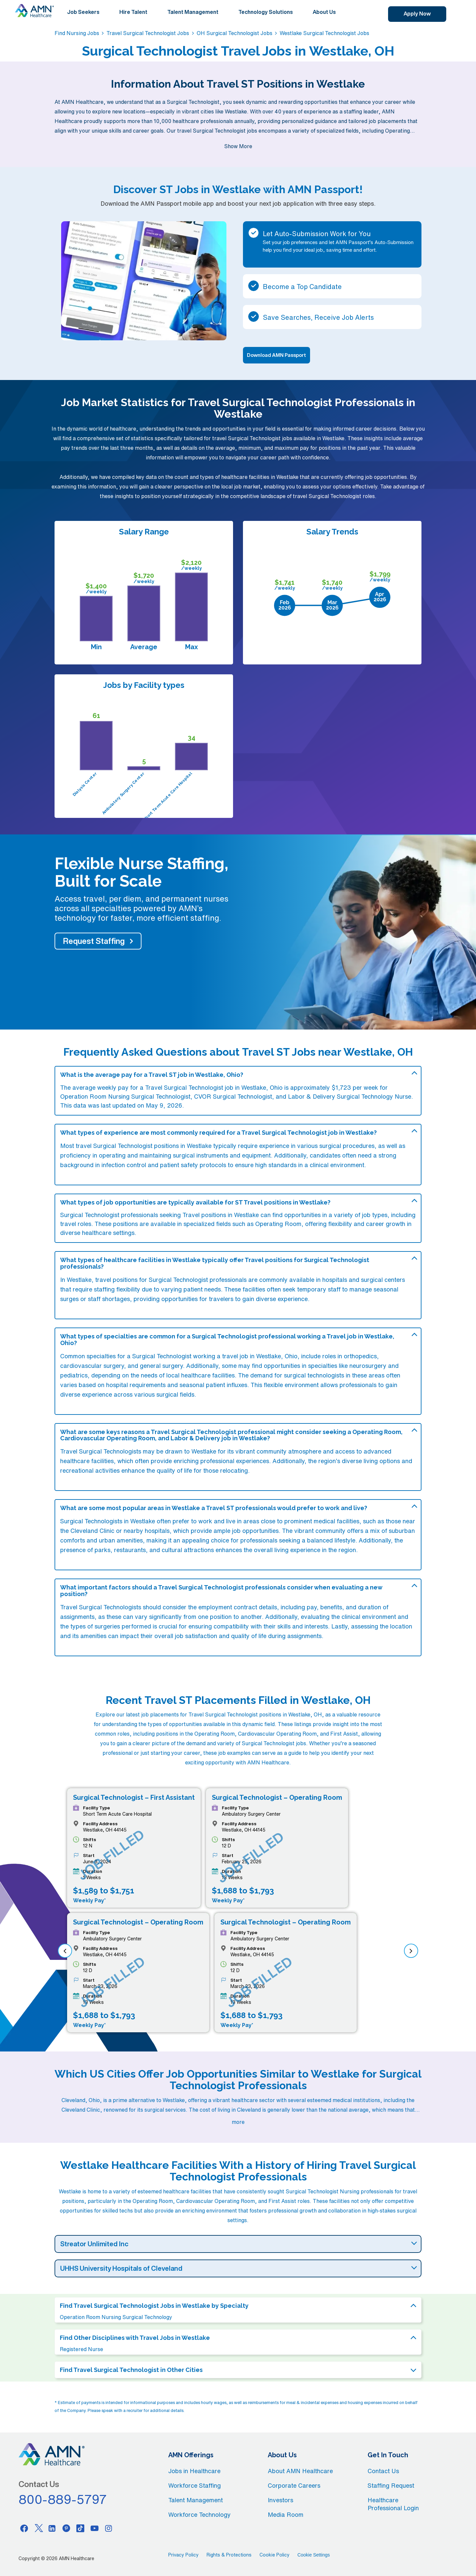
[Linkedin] (52, 2528)
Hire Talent (133, 12)
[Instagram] (108, 2528)
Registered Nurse (81, 2349)
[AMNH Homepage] (34, 10)
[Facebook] (24, 2528)
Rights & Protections (229, 2555)
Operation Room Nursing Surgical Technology (116, 2317)
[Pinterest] (66, 2528)
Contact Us (383, 2471)
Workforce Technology (199, 2514)
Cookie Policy (274, 2555)
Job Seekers (83, 12)
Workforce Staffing (194, 2485)
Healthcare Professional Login (393, 2504)
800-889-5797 (63, 2499)
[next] (411, 1951)
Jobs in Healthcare (194, 2471)
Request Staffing (94, 941)
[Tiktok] (80, 2528)
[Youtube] (94, 2528)
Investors (280, 2500)
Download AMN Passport (276, 355)
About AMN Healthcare (300, 2471)
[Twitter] (38, 2528)
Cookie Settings (314, 2554)
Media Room (285, 2514)
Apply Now (417, 13)
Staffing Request (391, 2485)
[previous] (65, 1951)
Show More (238, 146)
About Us (324, 12)
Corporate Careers (294, 2485)
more (238, 2122)
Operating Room (278, 1224)
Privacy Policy (183, 2555)
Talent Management (192, 12)
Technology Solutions (265, 12)
